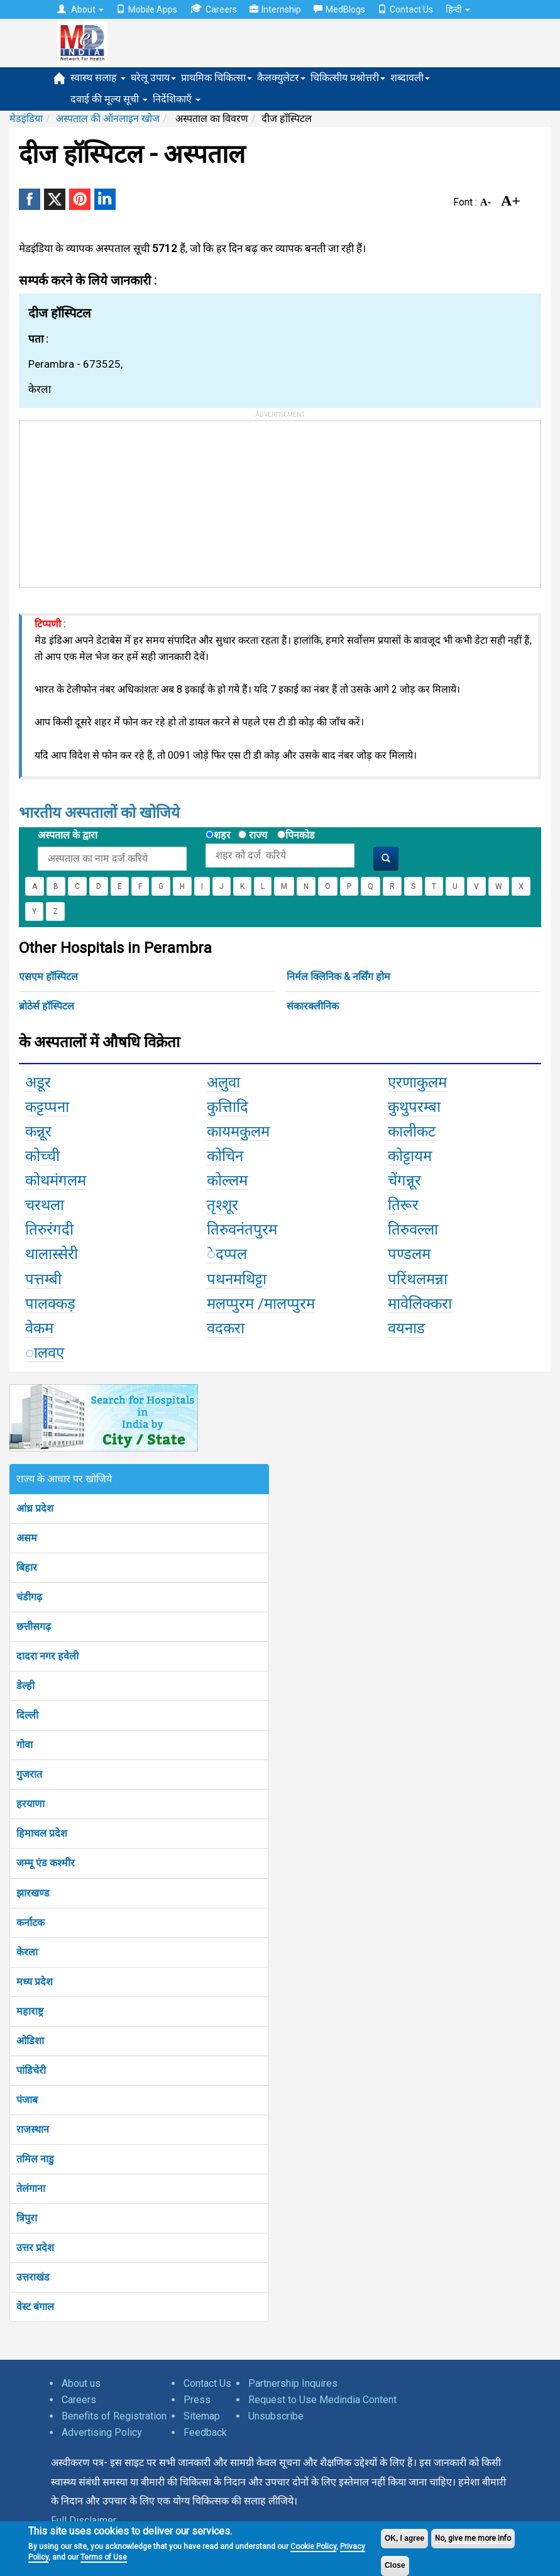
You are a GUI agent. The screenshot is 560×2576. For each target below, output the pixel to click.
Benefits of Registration (114, 2416)
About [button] (80, 9)
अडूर (38, 1082)
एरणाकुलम (417, 1082)
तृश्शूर (222, 1205)
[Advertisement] (113, 499)
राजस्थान (32, 2129)
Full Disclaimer (83, 2520)
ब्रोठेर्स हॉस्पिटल (46, 1006)
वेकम (39, 1328)
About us (81, 2383)
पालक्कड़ (50, 1304)
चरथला (44, 1205)
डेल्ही (25, 1686)
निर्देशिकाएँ (176, 99)
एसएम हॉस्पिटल (48, 977)
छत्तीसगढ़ (33, 1626)
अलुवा (223, 1082)
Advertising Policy (102, 2432)
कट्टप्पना (47, 1107)
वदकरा (225, 1328)
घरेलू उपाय (153, 78)
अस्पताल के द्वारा (67, 835)
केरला (27, 1952)
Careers (213, 9)
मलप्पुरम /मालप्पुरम (261, 1304)
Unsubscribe (276, 2416)
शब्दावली (410, 78)
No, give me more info (473, 2538)
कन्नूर (38, 1131)
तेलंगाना (30, 2188)
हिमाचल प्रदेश (41, 1833)
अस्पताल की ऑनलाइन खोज (108, 118)
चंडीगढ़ (29, 1597)
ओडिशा (30, 2041)
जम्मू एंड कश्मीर (45, 1863)
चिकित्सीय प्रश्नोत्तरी (347, 78)
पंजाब (27, 2100)
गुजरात (29, 1774)
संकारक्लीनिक (313, 1006)
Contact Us (405, 9)
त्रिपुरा (26, 2218)
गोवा (24, 1745)
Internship (275, 9)
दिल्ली (27, 1715)
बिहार (26, 1567)
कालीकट (412, 1131)
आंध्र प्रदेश (34, 1508)
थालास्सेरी (51, 1254)
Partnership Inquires (293, 2383)
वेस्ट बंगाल (35, 2307)
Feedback (205, 2432)
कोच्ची (42, 1156)
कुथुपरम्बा (414, 1107)
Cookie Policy (313, 2546)
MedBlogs (339, 9)
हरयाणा (30, 1804)
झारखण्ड (33, 1893)
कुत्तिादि (227, 1107)
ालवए (44, 1353)
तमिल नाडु (35, 2159)
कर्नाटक (30, 1923)
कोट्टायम (410, 1156)
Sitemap (202, 2416)
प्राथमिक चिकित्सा (216, 78)
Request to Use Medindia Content (322, 2400)
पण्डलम (409, 1254)
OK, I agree (404, 2538)
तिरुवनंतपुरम (242, 1229)
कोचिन (225, 1156)
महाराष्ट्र (29, 2011)
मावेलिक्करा (420, 1304)
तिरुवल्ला (413, 1229)
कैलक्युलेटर (281, 78)
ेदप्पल (227, 1254)
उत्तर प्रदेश (35, 2248)
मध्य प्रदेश (34, 1982)
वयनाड (406, 1328)
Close (395, 2565)
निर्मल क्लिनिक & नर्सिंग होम (338, 977)
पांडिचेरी (31, 2070)
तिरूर (403, 1205)
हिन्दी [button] (458, 9)
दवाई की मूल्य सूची (109, 99)
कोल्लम (227, 1180)
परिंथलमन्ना (417, 1279)
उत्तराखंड (33, 2277)
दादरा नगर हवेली (47, 1656)
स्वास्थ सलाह (98, 78)
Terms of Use (103, 2557)
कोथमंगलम (55, 1180)
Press (197, 2400)
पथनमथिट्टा (236, 1279)
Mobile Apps (146, 9)
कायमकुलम (238, 1131)
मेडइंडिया (26, 118)
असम (26, 1538)
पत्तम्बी (43, 1279)
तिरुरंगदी (49, 1229)
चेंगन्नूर (404, 1180)
